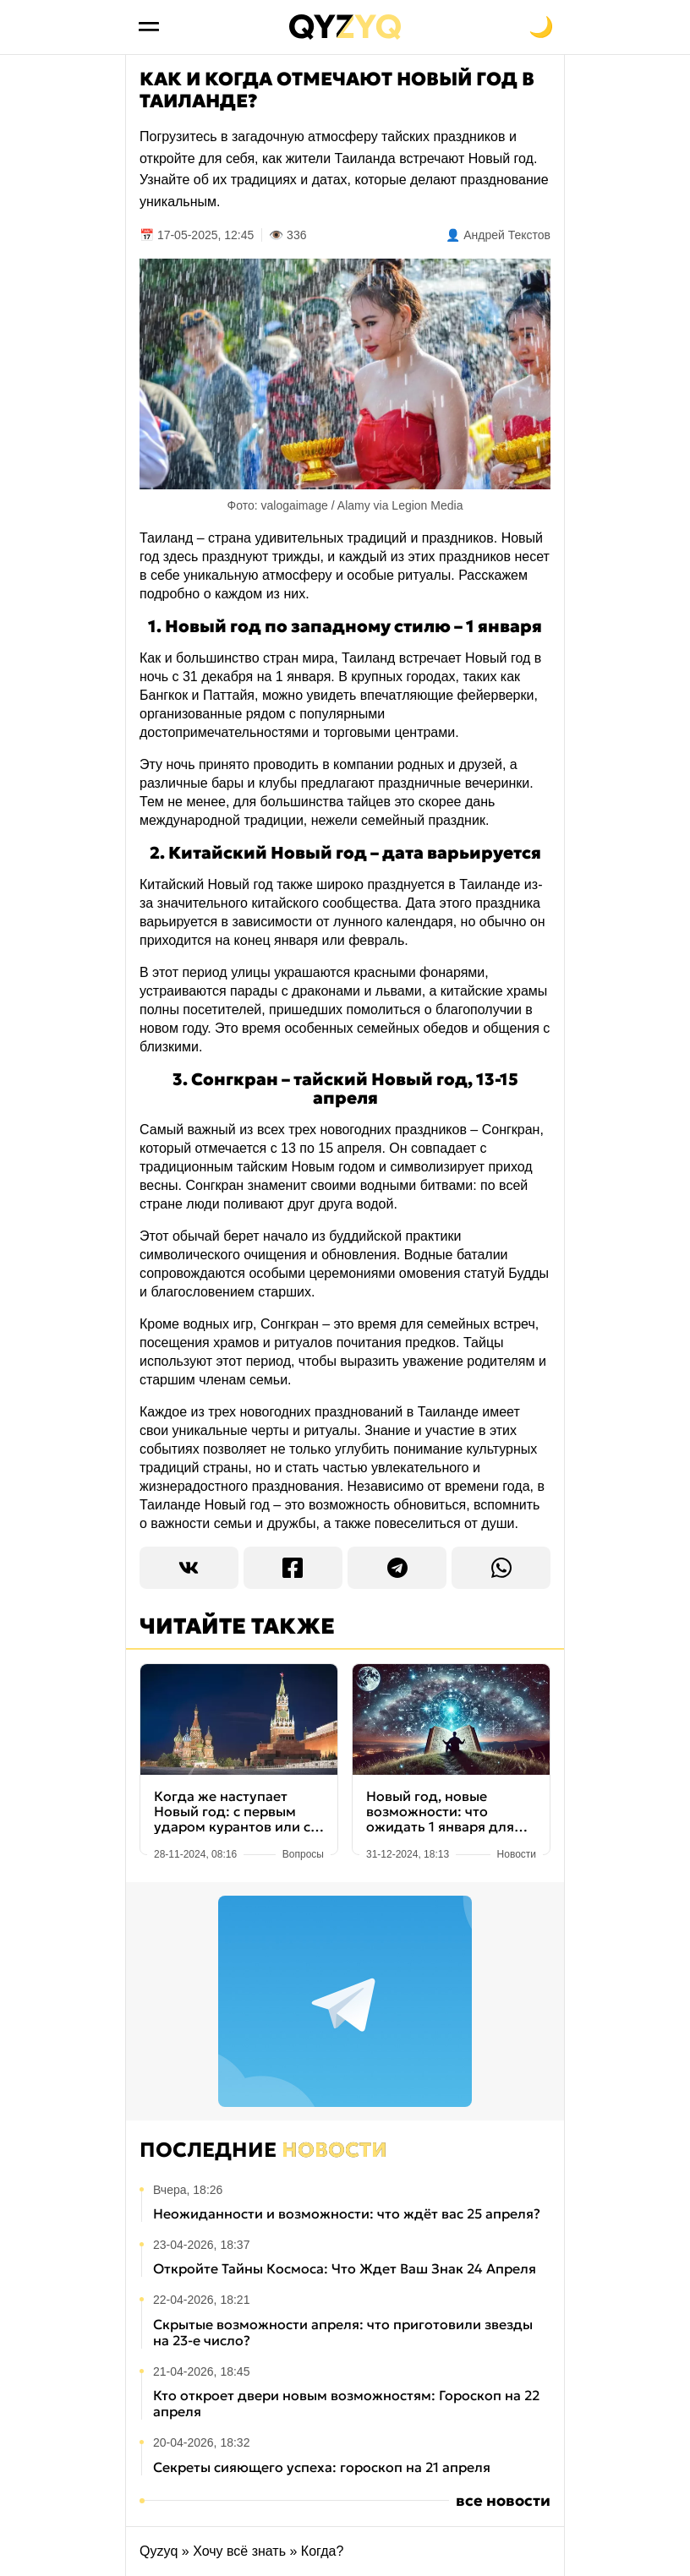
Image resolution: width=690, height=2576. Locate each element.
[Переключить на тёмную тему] (541, 27)
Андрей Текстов (506, 235)
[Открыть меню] (149, 27)
